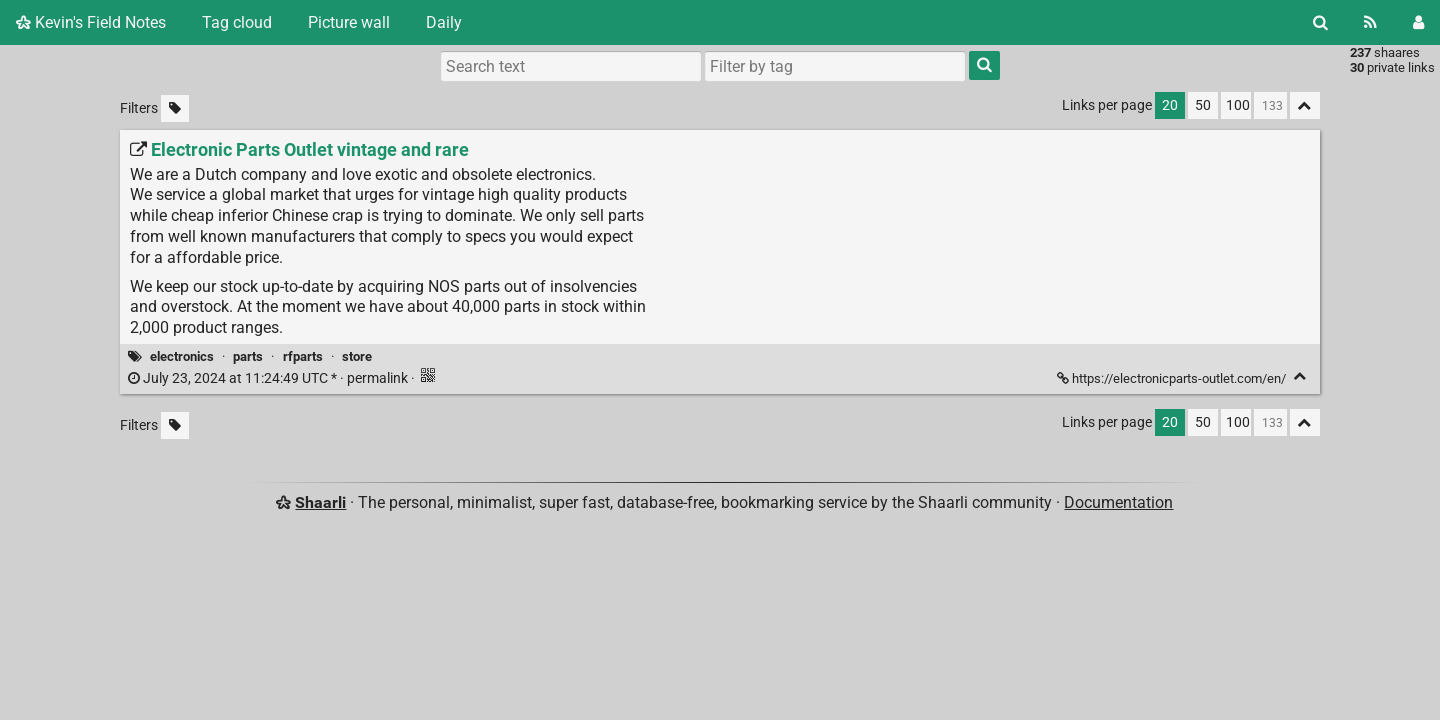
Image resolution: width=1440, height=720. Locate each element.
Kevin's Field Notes (91, 22)
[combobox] (835, 66)
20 (1170, 105)
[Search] (1320, 22)
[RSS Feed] (1370, 22)
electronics (182, 356)
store (357, 356)
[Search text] (571, 66)
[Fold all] (1305, 105)
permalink (269, 378)
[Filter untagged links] (175, 108)
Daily (444, 22)
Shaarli (320, 502)
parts (248, 356)
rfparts (303, 356)
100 (1238, 105)
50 (1203, 105)
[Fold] (1300, 376)
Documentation (1118, 502)
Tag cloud (237, 22)
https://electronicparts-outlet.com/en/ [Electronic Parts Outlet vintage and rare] (1173, 378)
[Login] (1418, 22)
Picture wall (349, 22)
